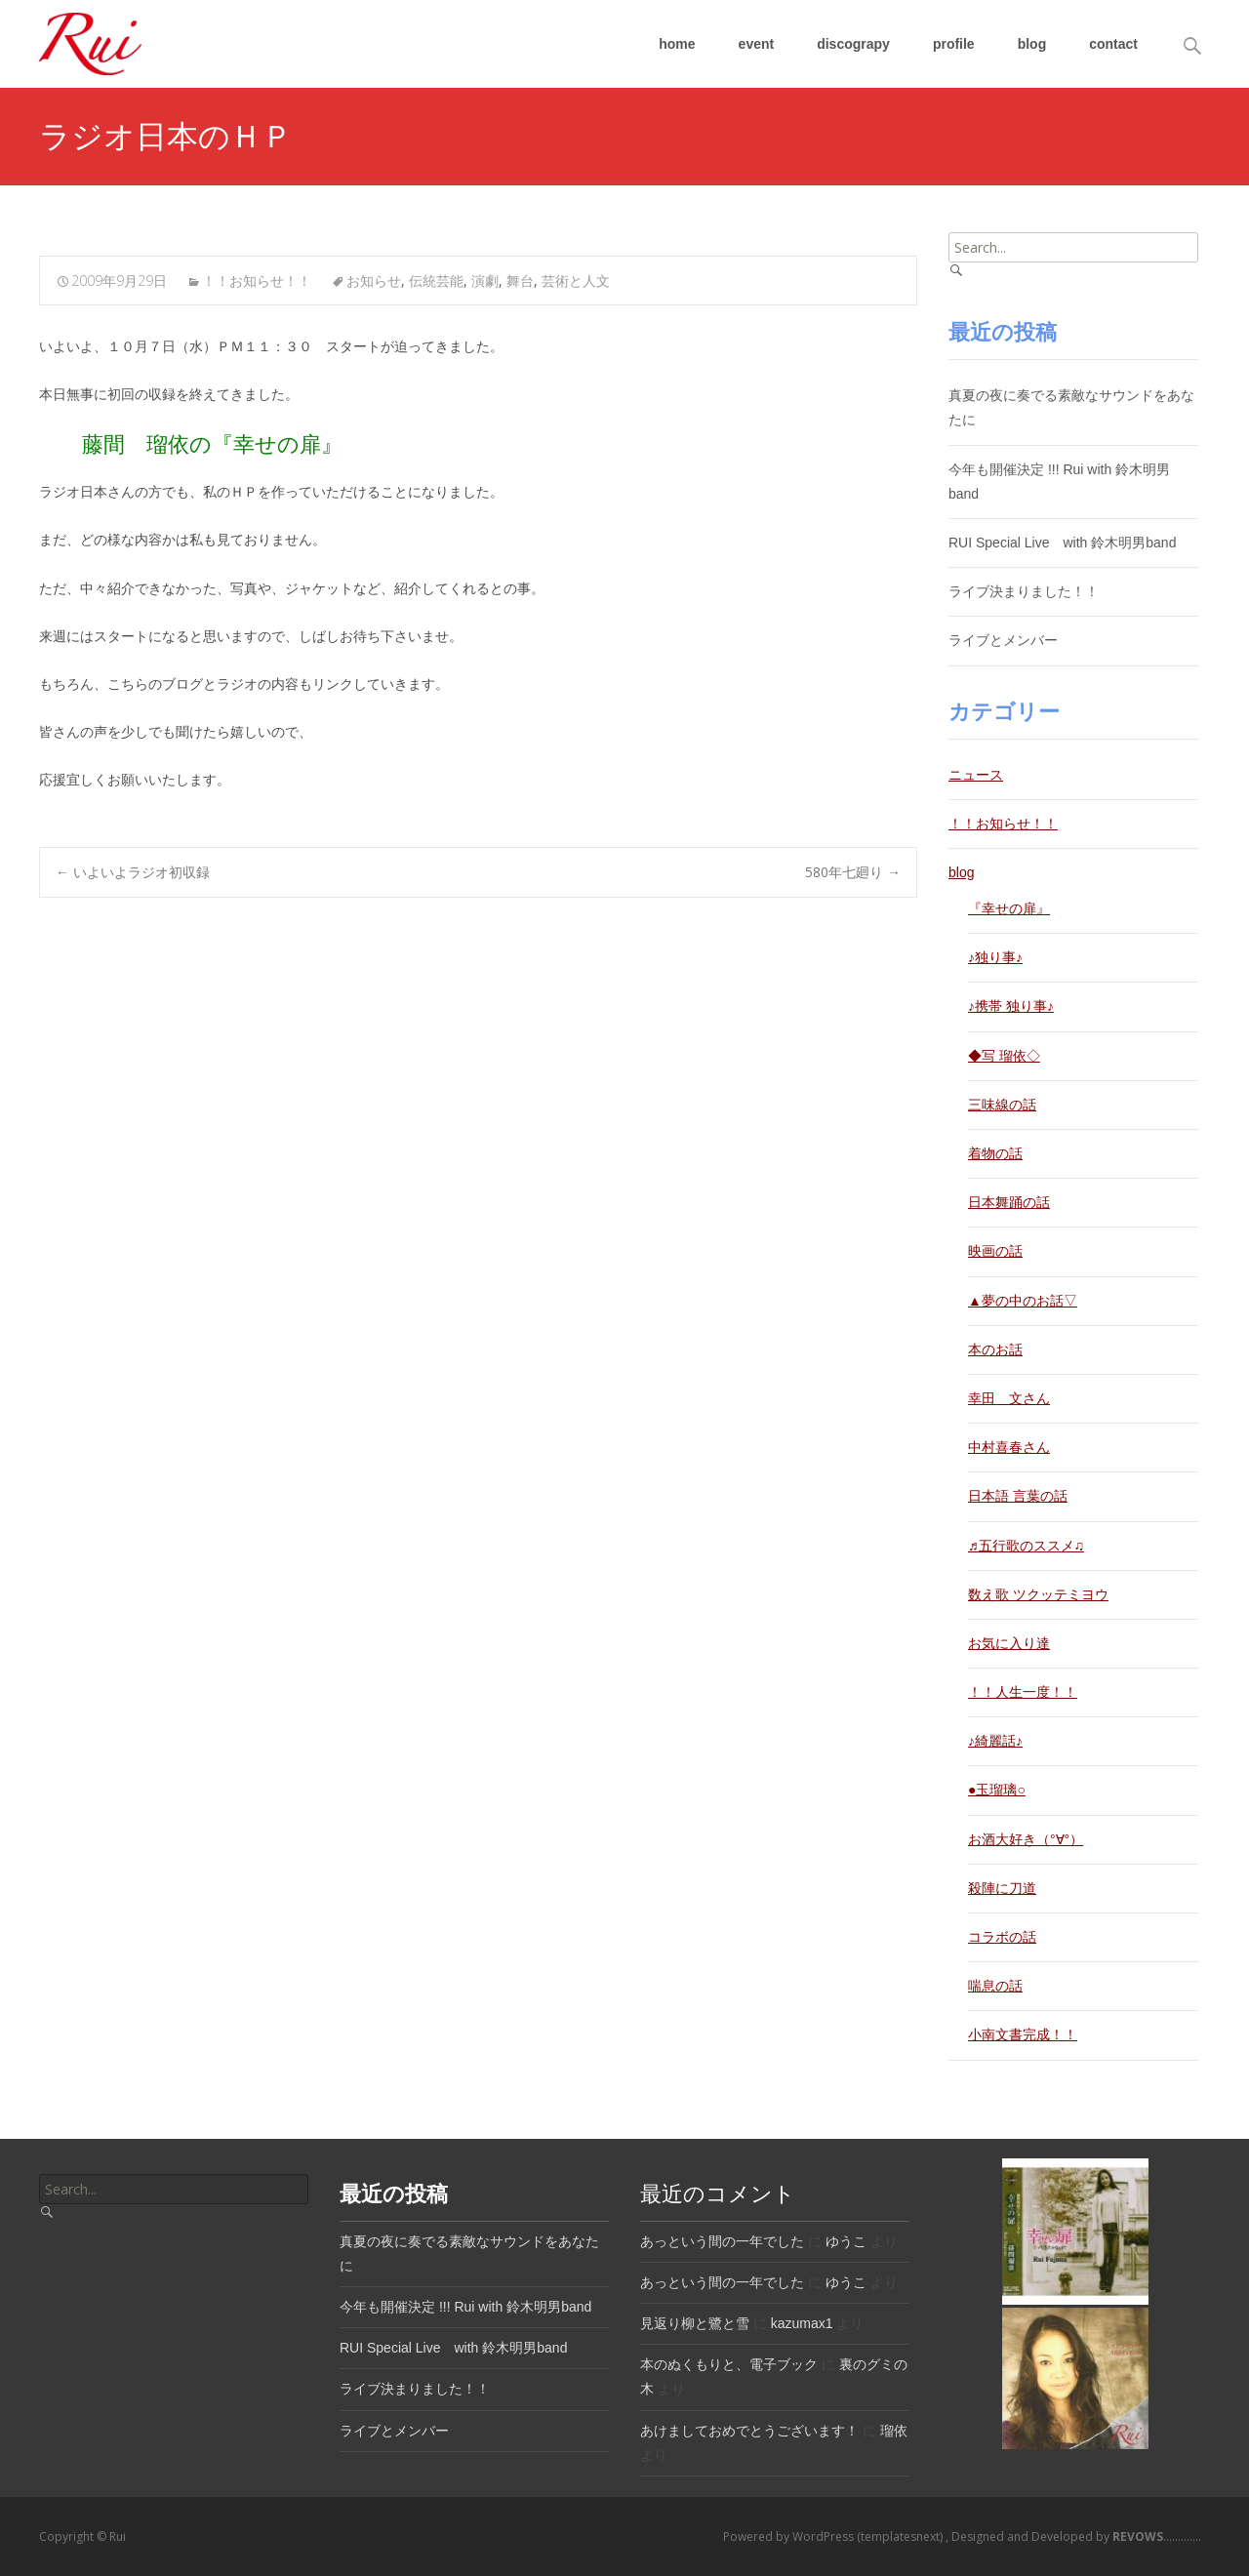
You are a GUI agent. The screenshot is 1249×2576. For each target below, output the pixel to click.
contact (1113, 44)
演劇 (485, 280)
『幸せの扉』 (1009, 908)
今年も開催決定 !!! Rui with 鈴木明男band (465, 2306)
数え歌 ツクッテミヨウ (1038, 1594)
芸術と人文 (576, 280)
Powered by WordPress (790, 2536)
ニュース (975, 775)
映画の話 (995, 1251)
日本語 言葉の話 (1018, 1496)
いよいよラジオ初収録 (133, 872)
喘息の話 (995, 1985)
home (677, 44)
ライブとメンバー (1003, 640)
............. (1155, 2536)
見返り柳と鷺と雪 (694, 2323)
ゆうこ (846, 2241)
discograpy (853, 44)
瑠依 (893, 2430)
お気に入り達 (1009, 1643)
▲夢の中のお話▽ (1022, 1300)
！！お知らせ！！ (256, 280)
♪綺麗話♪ (995, 1741)
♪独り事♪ (995, 957)
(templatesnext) (901, 2536)
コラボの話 (1002, 1937)
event (757, 44)
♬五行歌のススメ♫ (1026, 1545)
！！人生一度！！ (1022, 1692)
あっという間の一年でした (722, 2241)
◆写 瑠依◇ (1004, 1056)
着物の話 (995, 1153)
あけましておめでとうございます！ (749, 2430)
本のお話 (995, 1349)
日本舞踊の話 (1009, 1202)
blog (1032, 44)
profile (954, 44)
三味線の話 (1002, 1104)
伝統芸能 (436, 280)
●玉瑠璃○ (997, 1789)
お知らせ (373, 280)
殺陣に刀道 (1002, 1888)
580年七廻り (853, 872)
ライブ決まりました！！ (1023, 591)
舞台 (520, 280)
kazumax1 (802, 2323)
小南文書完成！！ (1022, 2034)
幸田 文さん (1009, 1398)
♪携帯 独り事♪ (1011, 1006)
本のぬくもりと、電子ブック (729, 2364)
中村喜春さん (1009, 1447)
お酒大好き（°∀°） (1025, 1839)
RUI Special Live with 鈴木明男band (1062, 542)
